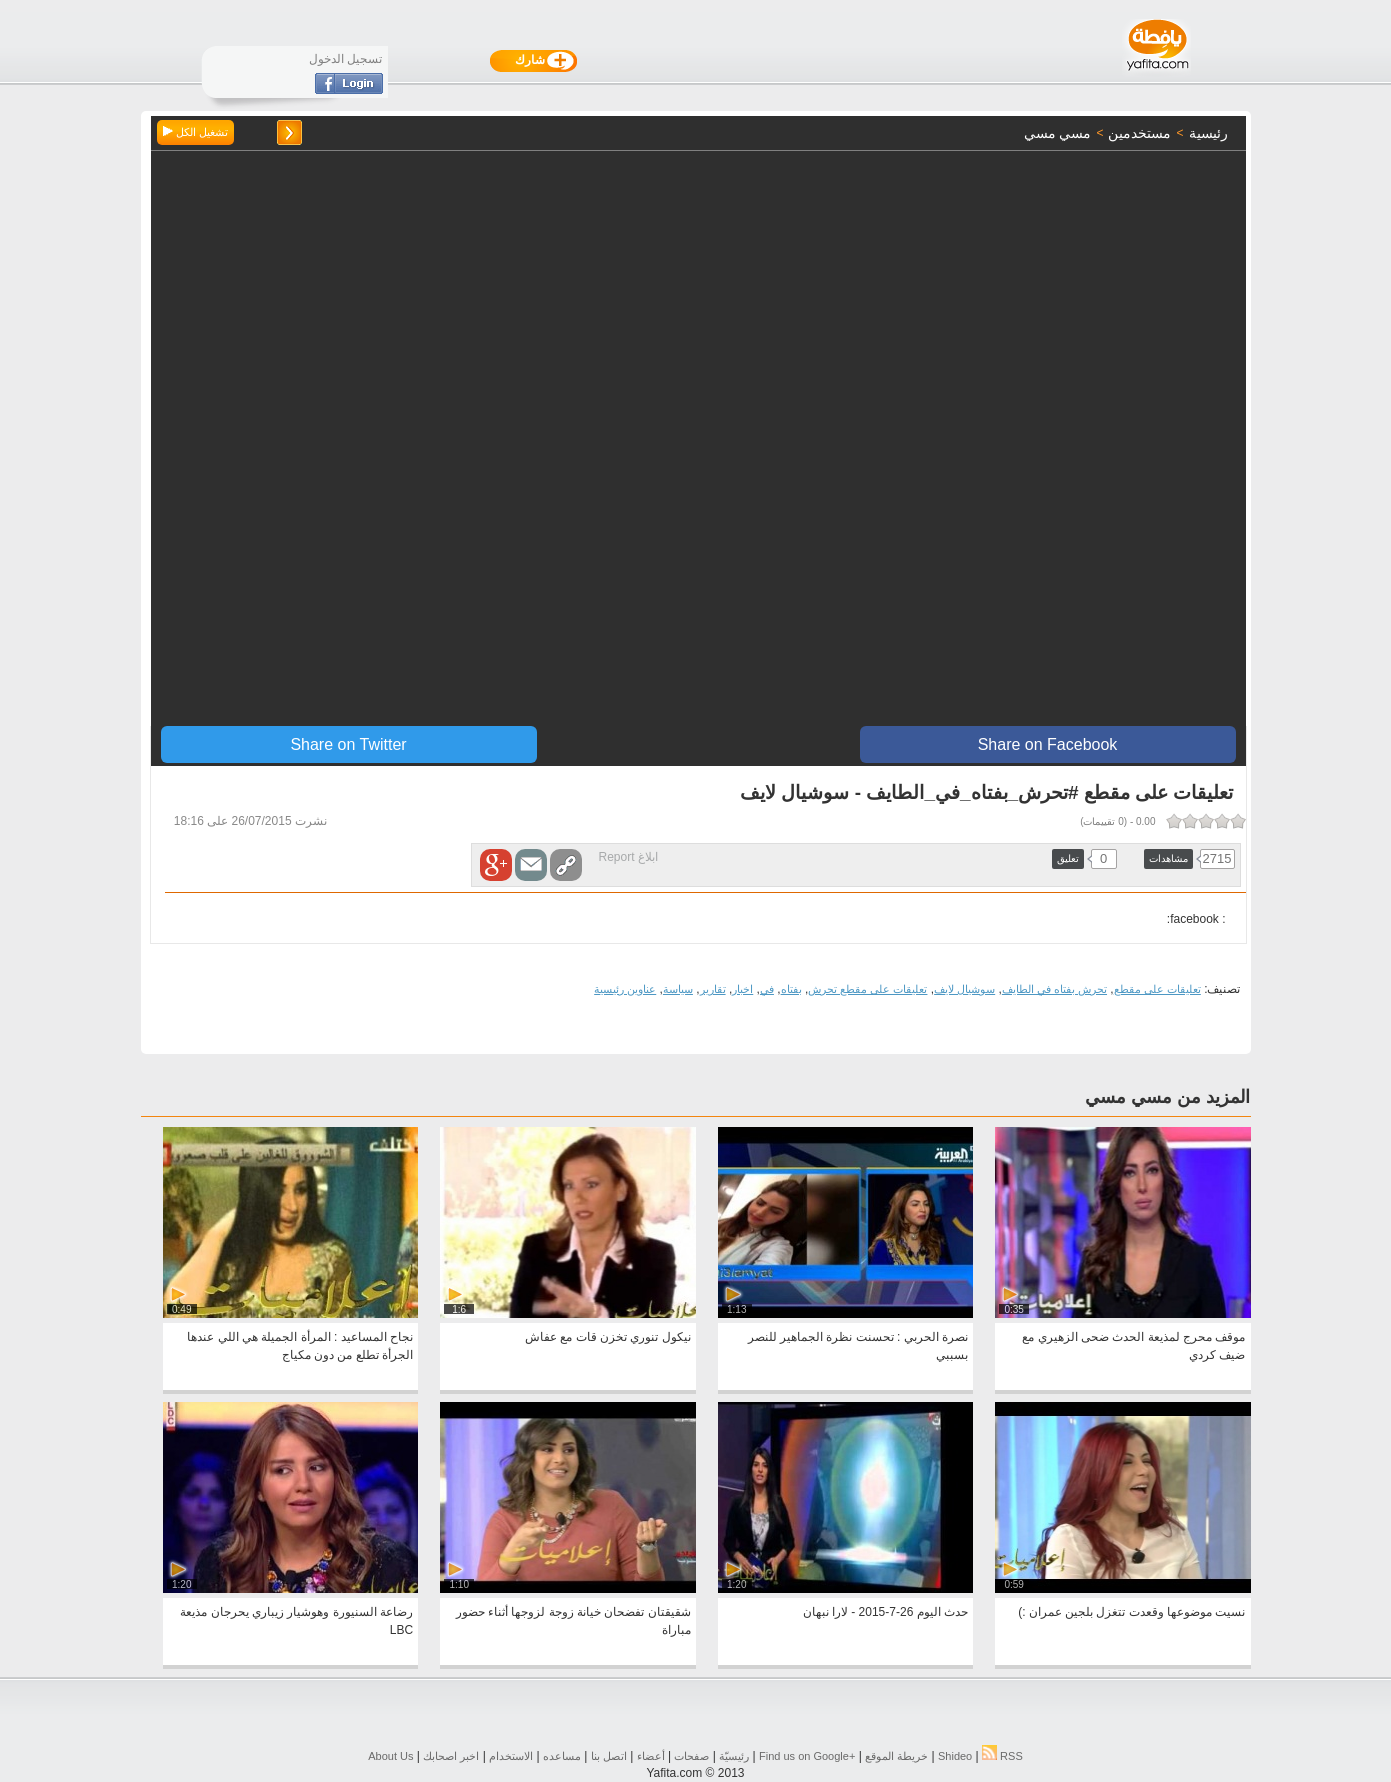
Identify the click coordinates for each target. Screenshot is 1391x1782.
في (767, 989)
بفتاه (791, 989)
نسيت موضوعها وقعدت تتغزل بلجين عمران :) (1131, 1612)
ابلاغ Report (628, 857)
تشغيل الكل (195, 132)
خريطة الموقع (896, 1756)
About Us (390, 1756)
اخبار (742, 989)
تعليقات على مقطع (1157, 989)
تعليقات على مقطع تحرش (867, 989)
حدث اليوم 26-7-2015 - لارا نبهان (885, 1612)
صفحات (691, 1756)
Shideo (955, 1756)
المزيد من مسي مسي (1167, 1097)
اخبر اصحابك (451, 1756)
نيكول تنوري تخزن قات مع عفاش (608, 1337)
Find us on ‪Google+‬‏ (807, 1756)
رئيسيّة (734, 1756)
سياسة (678, 989)
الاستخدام (511, 1756)
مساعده (562, 1756)
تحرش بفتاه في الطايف (1054, 989)
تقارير (713, 989)
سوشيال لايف (964, 989)
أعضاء (651, 1756)
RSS (1002, 1756)
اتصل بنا (609, 1756)
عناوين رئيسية (625, 989)
